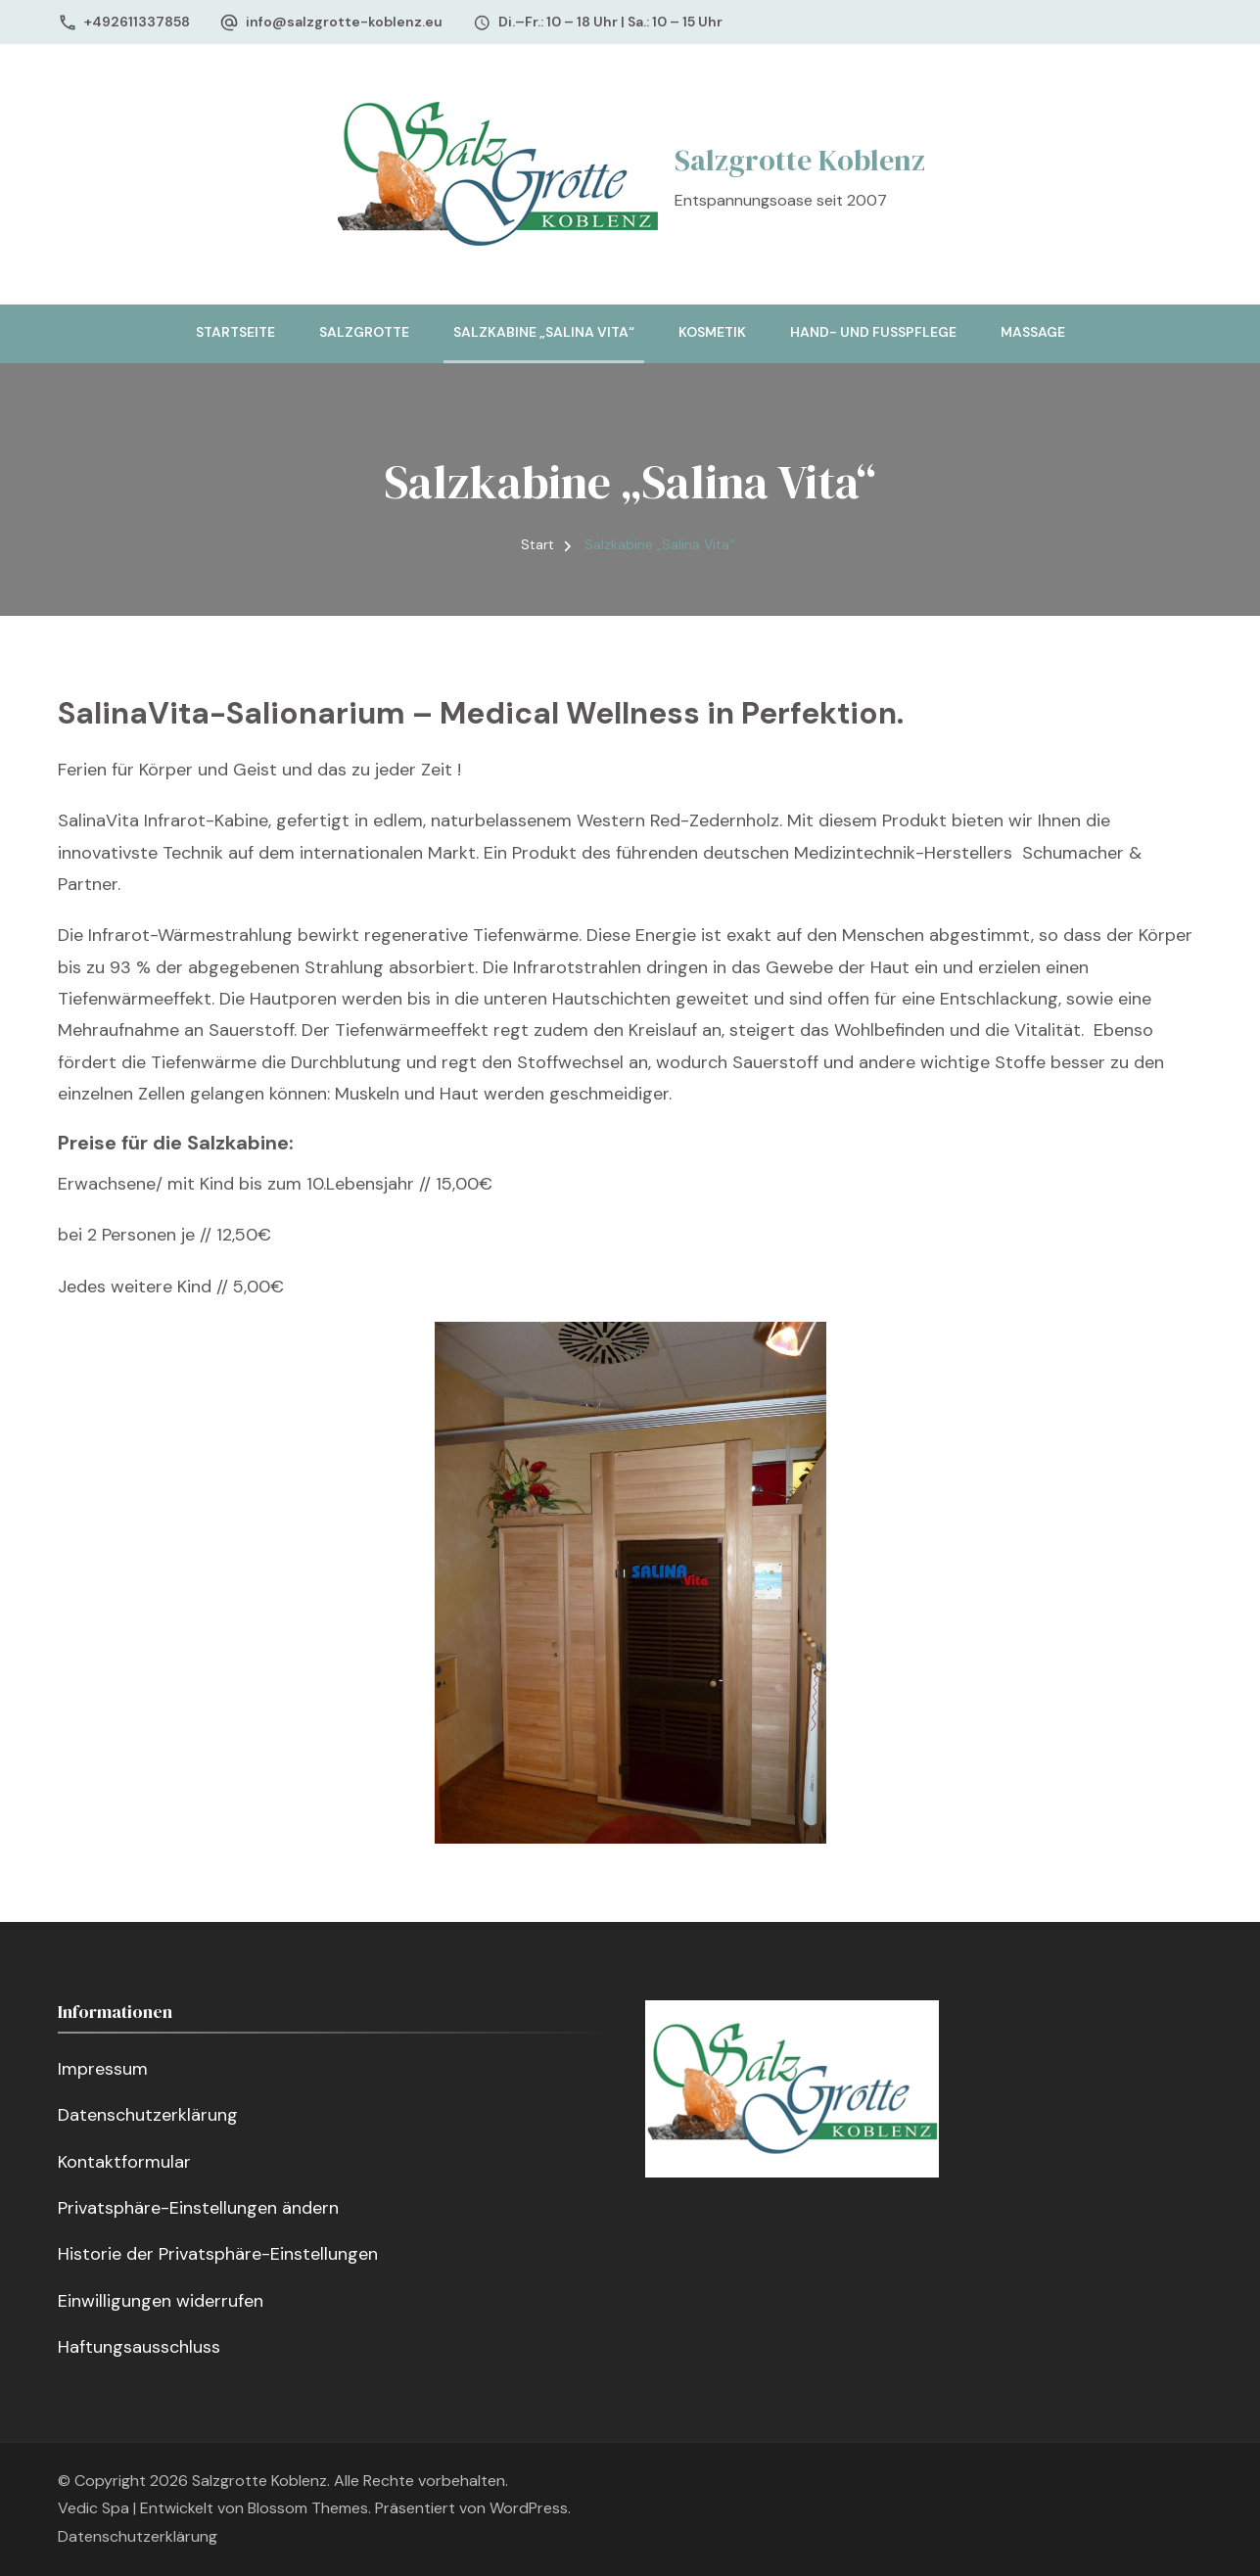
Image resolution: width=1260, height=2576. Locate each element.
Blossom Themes (308, 2508)
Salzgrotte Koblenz (800, 160)
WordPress (529, 2508)
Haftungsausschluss (139, 2347)
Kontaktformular (124, 2162)
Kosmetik (712, 332)
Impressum (103, 2069)
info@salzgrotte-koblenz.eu (344, 21)
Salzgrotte (364, 332)
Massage (1033, 332)
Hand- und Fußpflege (873, 332)
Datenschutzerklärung (148, 2115)
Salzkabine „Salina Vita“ (543, 332)
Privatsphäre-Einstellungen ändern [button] (198, 2208)
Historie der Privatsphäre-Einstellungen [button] (218, 2254)
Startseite (235, 332)
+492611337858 (137, 21)
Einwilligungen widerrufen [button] (160, 2301)
